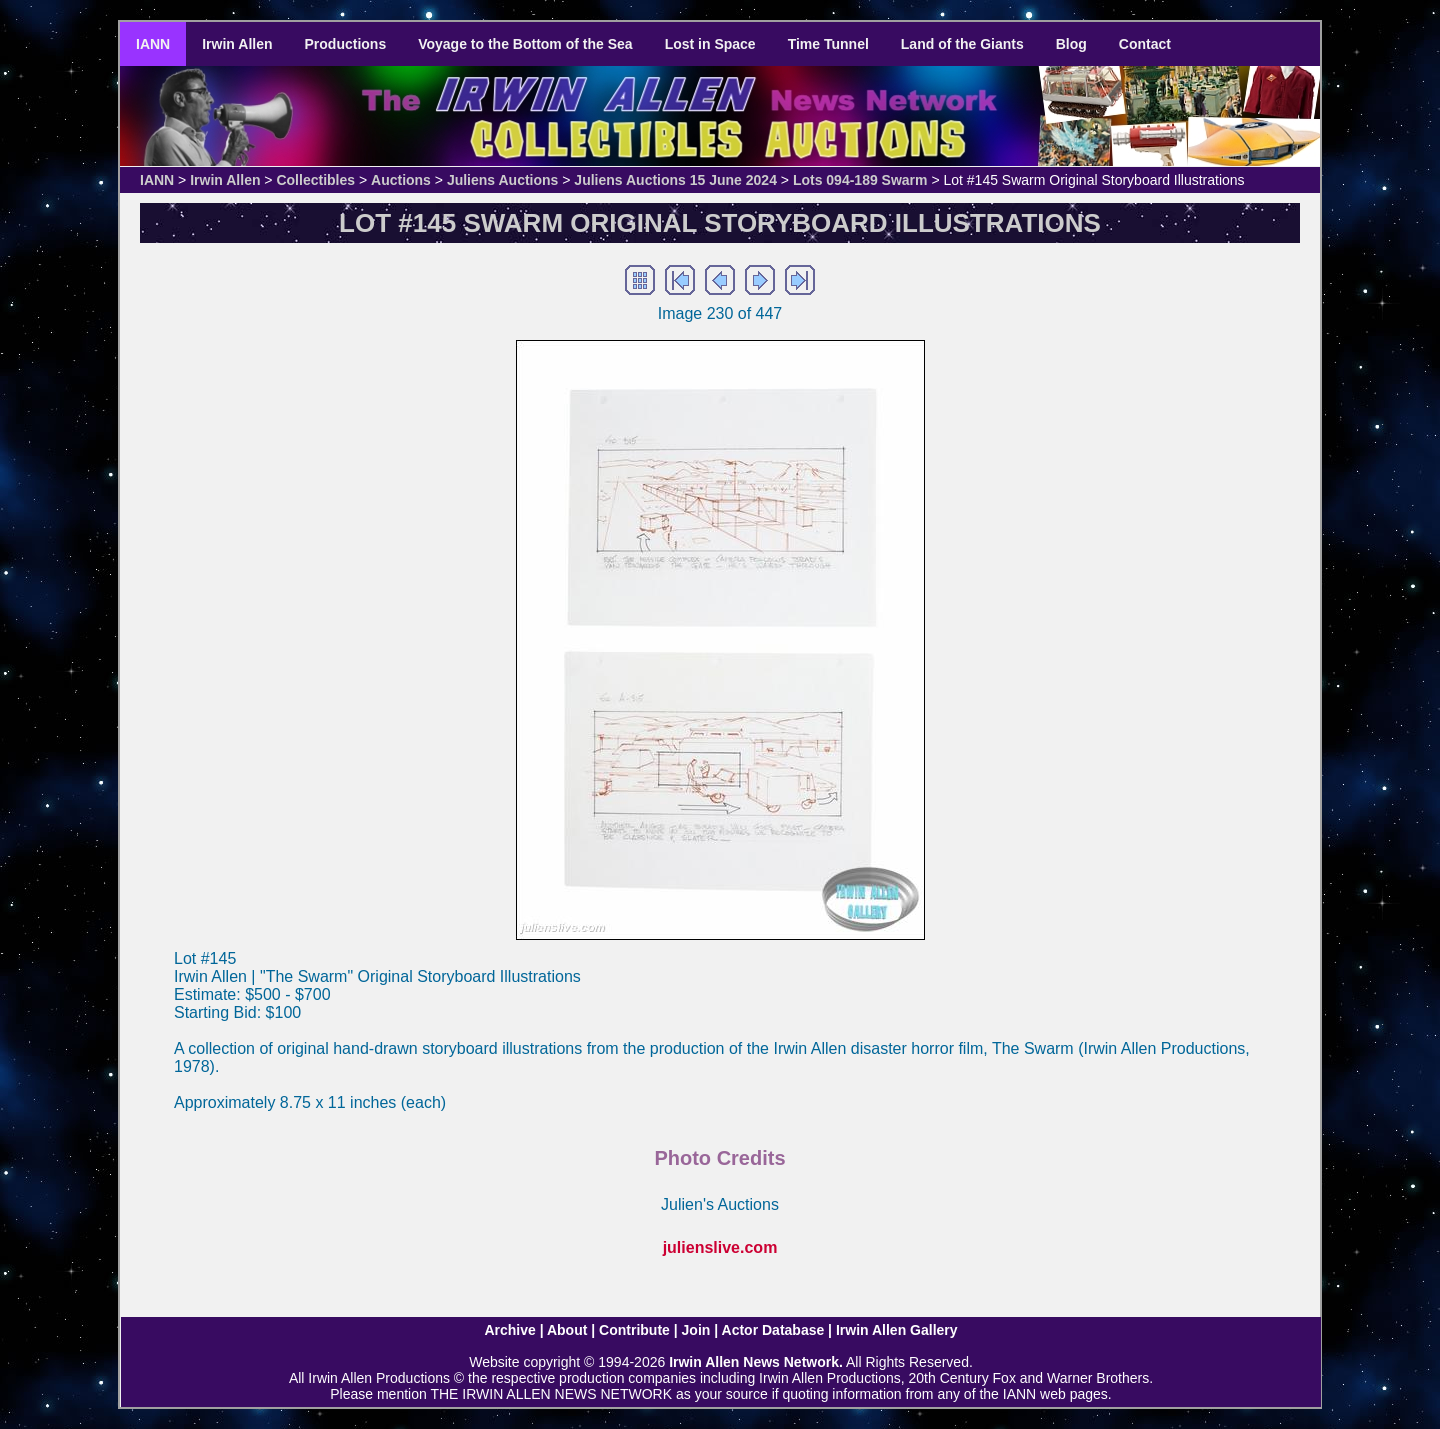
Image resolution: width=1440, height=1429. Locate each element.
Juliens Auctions (503, 180)
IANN (153, 44)
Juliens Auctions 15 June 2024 (675, 180)
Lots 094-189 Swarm (860, 180)
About (567, 1330)
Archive (509, 1330)
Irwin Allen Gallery (897, 1330)
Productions (346, 44)
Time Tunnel (828, 44)
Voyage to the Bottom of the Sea (525, 44)
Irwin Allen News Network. (756, 1362)
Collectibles (315, 180)
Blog (1071, 44)
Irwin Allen (237, 44)
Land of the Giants (962, 44)
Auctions (401, 180)
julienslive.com (720, 1247)
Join (696, 1330)
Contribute (634, 1330)
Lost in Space (710, 44)
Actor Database (773, 1330)
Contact (1145, 44)
